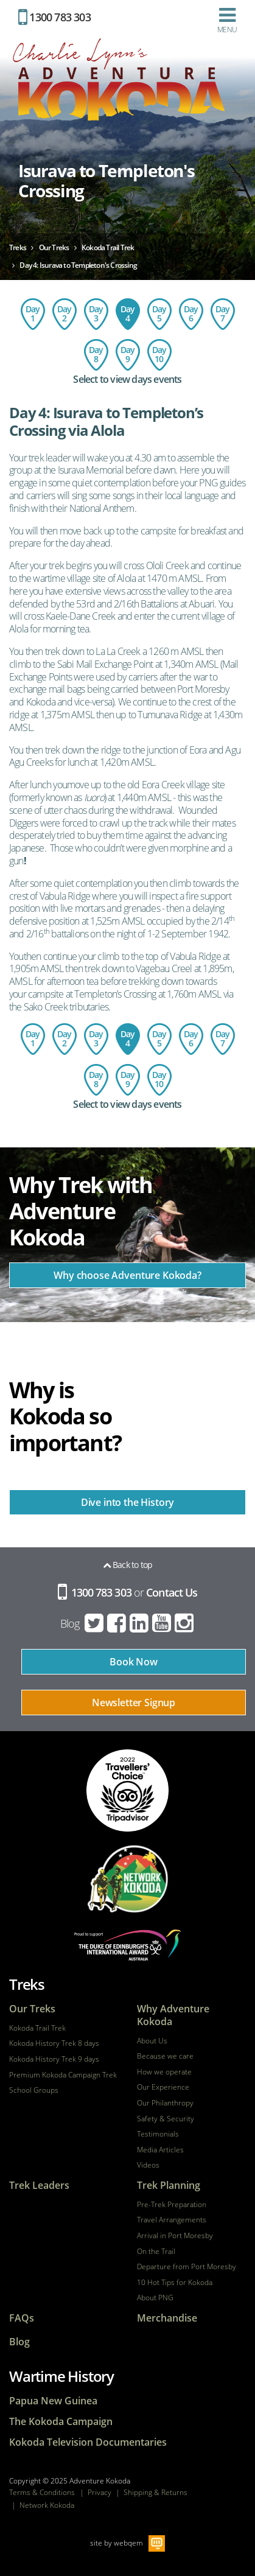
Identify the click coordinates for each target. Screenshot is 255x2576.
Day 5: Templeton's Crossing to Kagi (159, 314)
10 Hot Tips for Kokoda (174, 2282)
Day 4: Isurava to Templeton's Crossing (128, 314)
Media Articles (160, 2150)
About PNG (155, 2298)
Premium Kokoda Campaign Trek (63, 2075)
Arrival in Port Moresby (175, 2236)
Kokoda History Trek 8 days (54, 2043)
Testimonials (158, 2134)
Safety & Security (165, 2119)
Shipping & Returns (155, 2492)
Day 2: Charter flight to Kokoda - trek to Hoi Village (64, 314)
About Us (152, 2041)
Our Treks (32, 2009)
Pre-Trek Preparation (171, 2205)
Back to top (128, 1564)
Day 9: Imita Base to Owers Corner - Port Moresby (128, 355)
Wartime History (61, 2376)
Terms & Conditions (42, 2492)
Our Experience (163, 2087)
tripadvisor (127, 1790)
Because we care (165, 2056)
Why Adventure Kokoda (173, 2015)
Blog (70, 1623)
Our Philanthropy (165, 2103)
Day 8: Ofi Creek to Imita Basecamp (96, 355)
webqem (128, 2543)
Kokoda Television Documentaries (88, 2442)
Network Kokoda (46, 2505)
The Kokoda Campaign (61, 2421)
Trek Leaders (39, 2185)
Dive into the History (128, 1502)
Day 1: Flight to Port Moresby (33, 314)
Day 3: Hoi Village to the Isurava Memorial (96, 314)
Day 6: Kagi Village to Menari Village (191, 314)
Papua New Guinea (53, 2401)
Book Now (134, 1661)
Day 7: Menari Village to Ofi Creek (223, 314)
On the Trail (156, 2251)
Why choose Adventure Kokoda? (127, 1275)
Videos (148, 2165)
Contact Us (171, 1592)
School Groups (33, 2090)
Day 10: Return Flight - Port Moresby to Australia (159, 355)
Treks (26, 1984)
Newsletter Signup (133, 1702)
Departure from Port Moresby (186, 2267)
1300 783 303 (54, 17)
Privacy (99, 2492)
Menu (227, 20)
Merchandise (167, 2318)
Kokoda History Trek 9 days (54, 2059)
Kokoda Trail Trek (37, 2028)
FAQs (21, 2318)
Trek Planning (168, 2185)
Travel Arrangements (171, 2220)
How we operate (164, 2072)
